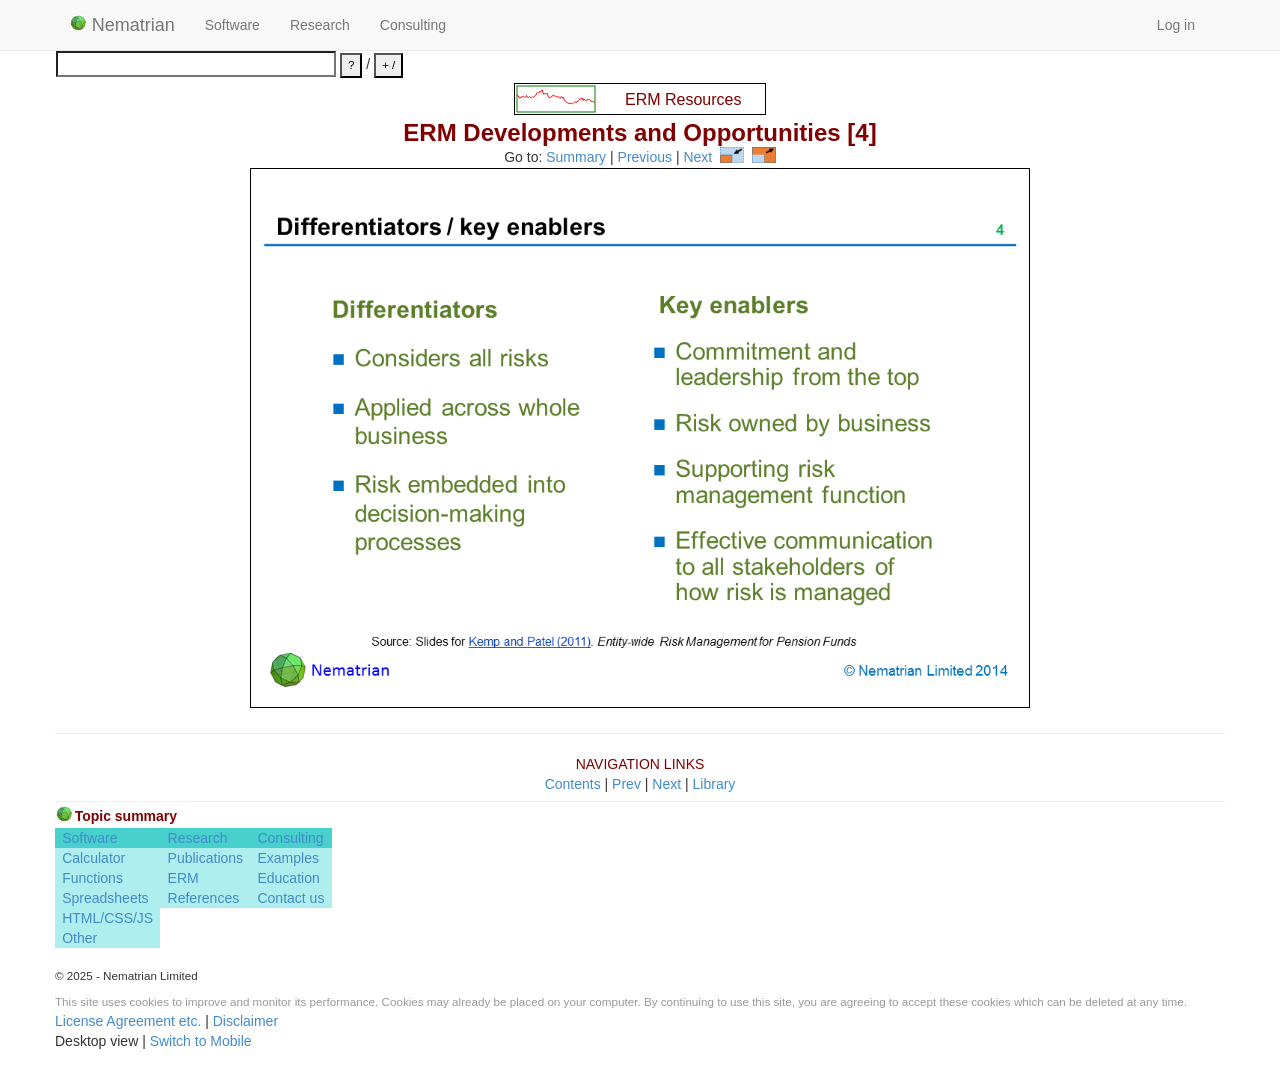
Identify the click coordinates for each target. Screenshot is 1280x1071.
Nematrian (122, 25)
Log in (1176, 25)
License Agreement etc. (128, 1021)
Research (320, 25)
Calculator (93, 858)
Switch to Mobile (201, 1041)
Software (232, 25)
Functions (92, 878)
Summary (576, 158)
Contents (573, 784)
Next (697, 158)
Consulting (413, 25)
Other (79, 938)
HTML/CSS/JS (107, 918)
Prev (626, 784)
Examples (287, 858)
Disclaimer (245, 1021)
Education (288, 878)
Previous (645, 158)
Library (714, 784)
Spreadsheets (105, 898)
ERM (183, 878)
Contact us (290, 898)
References (204, 898)
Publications (206, 858)
